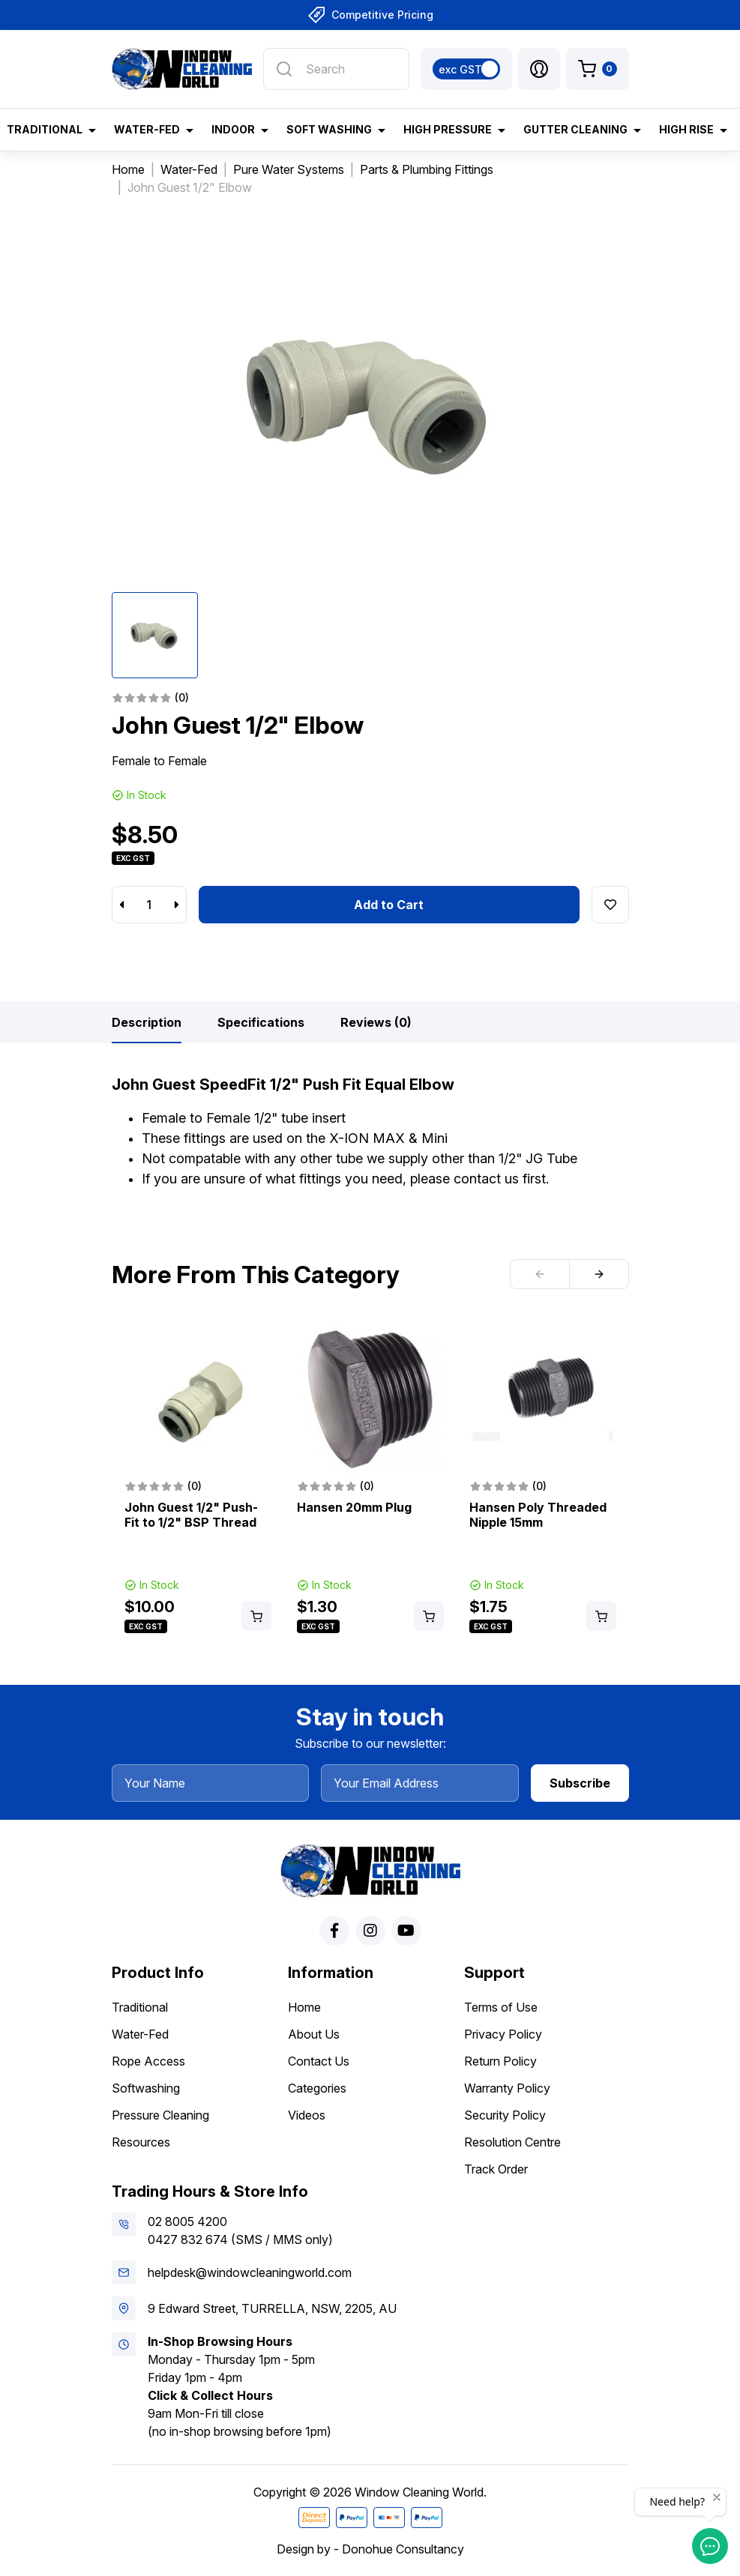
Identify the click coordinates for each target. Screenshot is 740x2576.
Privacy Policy (503, 2034)
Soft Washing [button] (329, 129)
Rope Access (148, 2061)
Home (304, 2007)
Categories (317, 2088)
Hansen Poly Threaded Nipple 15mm (538, 1515)
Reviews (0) (376, 1022)
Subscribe (580, 1783)
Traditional (140, 2007)
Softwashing (146, 2088)
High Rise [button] (686, 129)
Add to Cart (389, 904)
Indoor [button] (233, 129)
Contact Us (318, 2061)
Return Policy (500, 2061)
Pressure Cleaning (160, 2115)
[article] (198, 1481)
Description (146, 1022)
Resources (141, 2142)
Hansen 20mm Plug (354, 1507)
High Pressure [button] (447, 129)
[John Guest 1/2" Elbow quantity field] (149, 904)
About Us (314, 2034)
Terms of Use (501, 2007)
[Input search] (336, 69)
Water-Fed (140, 2034)
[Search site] (284, 69)
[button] (539, 69)
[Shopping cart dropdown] (597, 69)
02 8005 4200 (187, 2221)
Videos (306, 2115)
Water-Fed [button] (147, 129)
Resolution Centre (512, 2142)
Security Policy (505, 2115)
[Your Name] (211, 1783)
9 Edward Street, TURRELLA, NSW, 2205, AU (272, 2308)
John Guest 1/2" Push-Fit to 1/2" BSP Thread (191, 1515)
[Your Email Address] (420, 1783)
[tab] (146, 1022)
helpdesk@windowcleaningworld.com (250, 2272)
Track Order (496, 2169)
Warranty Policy (507, 2088)
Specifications (260, 1022)
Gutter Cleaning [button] (575, 129)
